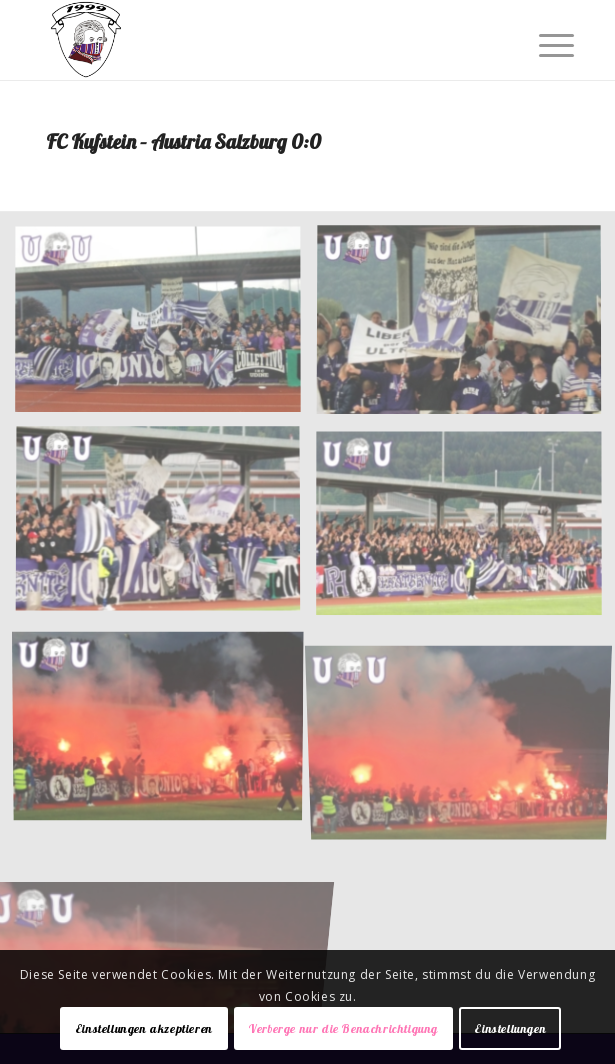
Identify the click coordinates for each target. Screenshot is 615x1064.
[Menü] (541, 42)
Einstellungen (510, 1028)
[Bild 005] (165, 728)
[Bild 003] (165, 528)
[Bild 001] (165, 327)
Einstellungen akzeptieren (144, 1028)
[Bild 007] (165, 931)
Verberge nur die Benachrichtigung (343, 1028)
